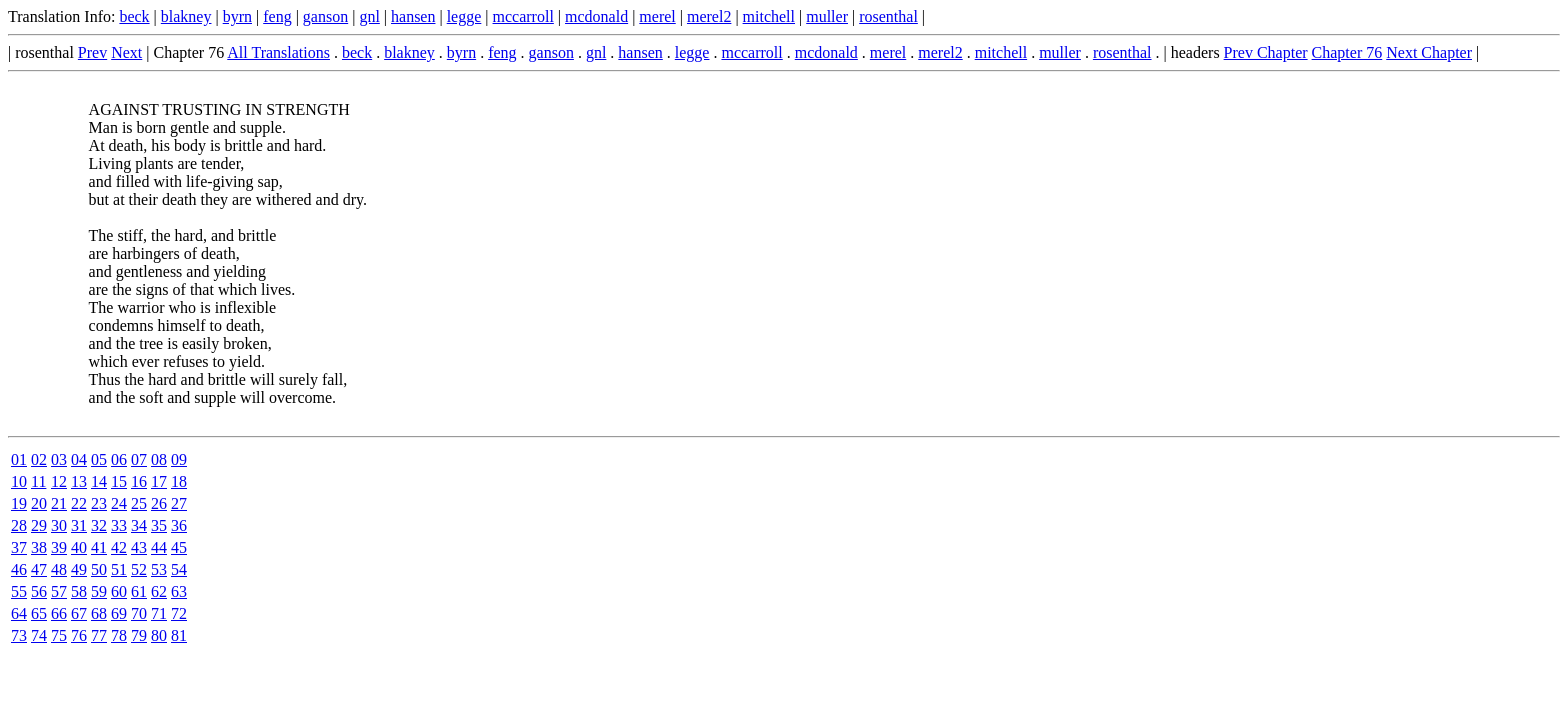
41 (99, 547)
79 (139, 635)
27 (179, 503)
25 (139, 503)
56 (39, 591)
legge (464, 16)
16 (139, 481)
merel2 (709, 16)
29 (39, 525)
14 (99, 481)
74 (39, 635)
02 (39, 459)
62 (159, 591)
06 (119, 459)
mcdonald (596, 16)
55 (19, 591)
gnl (369, 16)
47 (39, 569)
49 (79, 569)
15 (119, 481)
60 (119, 591)
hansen (413, 16)
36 (179, 525)
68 (99, 613)
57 (59, 591)
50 (99, 569)
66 (59, 613)
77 (99, 635)
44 (159, 547)
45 (179, 547)
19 (19, 503)
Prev (92, 52)
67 (79, 613)
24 (119, 503)
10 (19, 481)
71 (159, 613)
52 (139, 569)
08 (159, 459)
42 (119, 547)
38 (39, 547)
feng (277, 16)
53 (159, 569)
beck (134, 16)
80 (159, 635)
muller (827, 16)
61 (139, 591)
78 (119, 635)
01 (19, 459)
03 (59, 459)
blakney (186, 16)
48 (59, 569)
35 (159, 525)
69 (119, 613)
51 (119, 569)
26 (159, 503)
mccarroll (523, 16)
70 (139, 613)
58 (79, 591)
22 (79, 503)
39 (59, 547)
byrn (237, 16)
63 (179, 591)
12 (59, 481)
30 (59, 525)
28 (19, 525)
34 (139, 525)
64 (19, 613)
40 (79, 547)
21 (59, 503)
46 (19, 569)
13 (79, 481)
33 (119, 525)
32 (99, 525)
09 (179, 459)
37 (19, 547)
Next (126, 52)
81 (179, 635)
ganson (325, 16)
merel (657, 16)
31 (79, 525)
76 (79, 635)
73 (19, 635)
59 (99, 591)
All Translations (278, 52)
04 (79, 459)
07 (139, 459)
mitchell (769, 16)
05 (99, 459)
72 (179, 613)
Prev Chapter (1266, 52)
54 (179, 569)
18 (179, 481)
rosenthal (888, 16)
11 (38, 481)
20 (39, 503)
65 (39, 613)
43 (139, 547)
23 (99, 503)
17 (159, 481)
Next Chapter (1429, 52)
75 (59, 635)
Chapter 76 (1347, 52)
